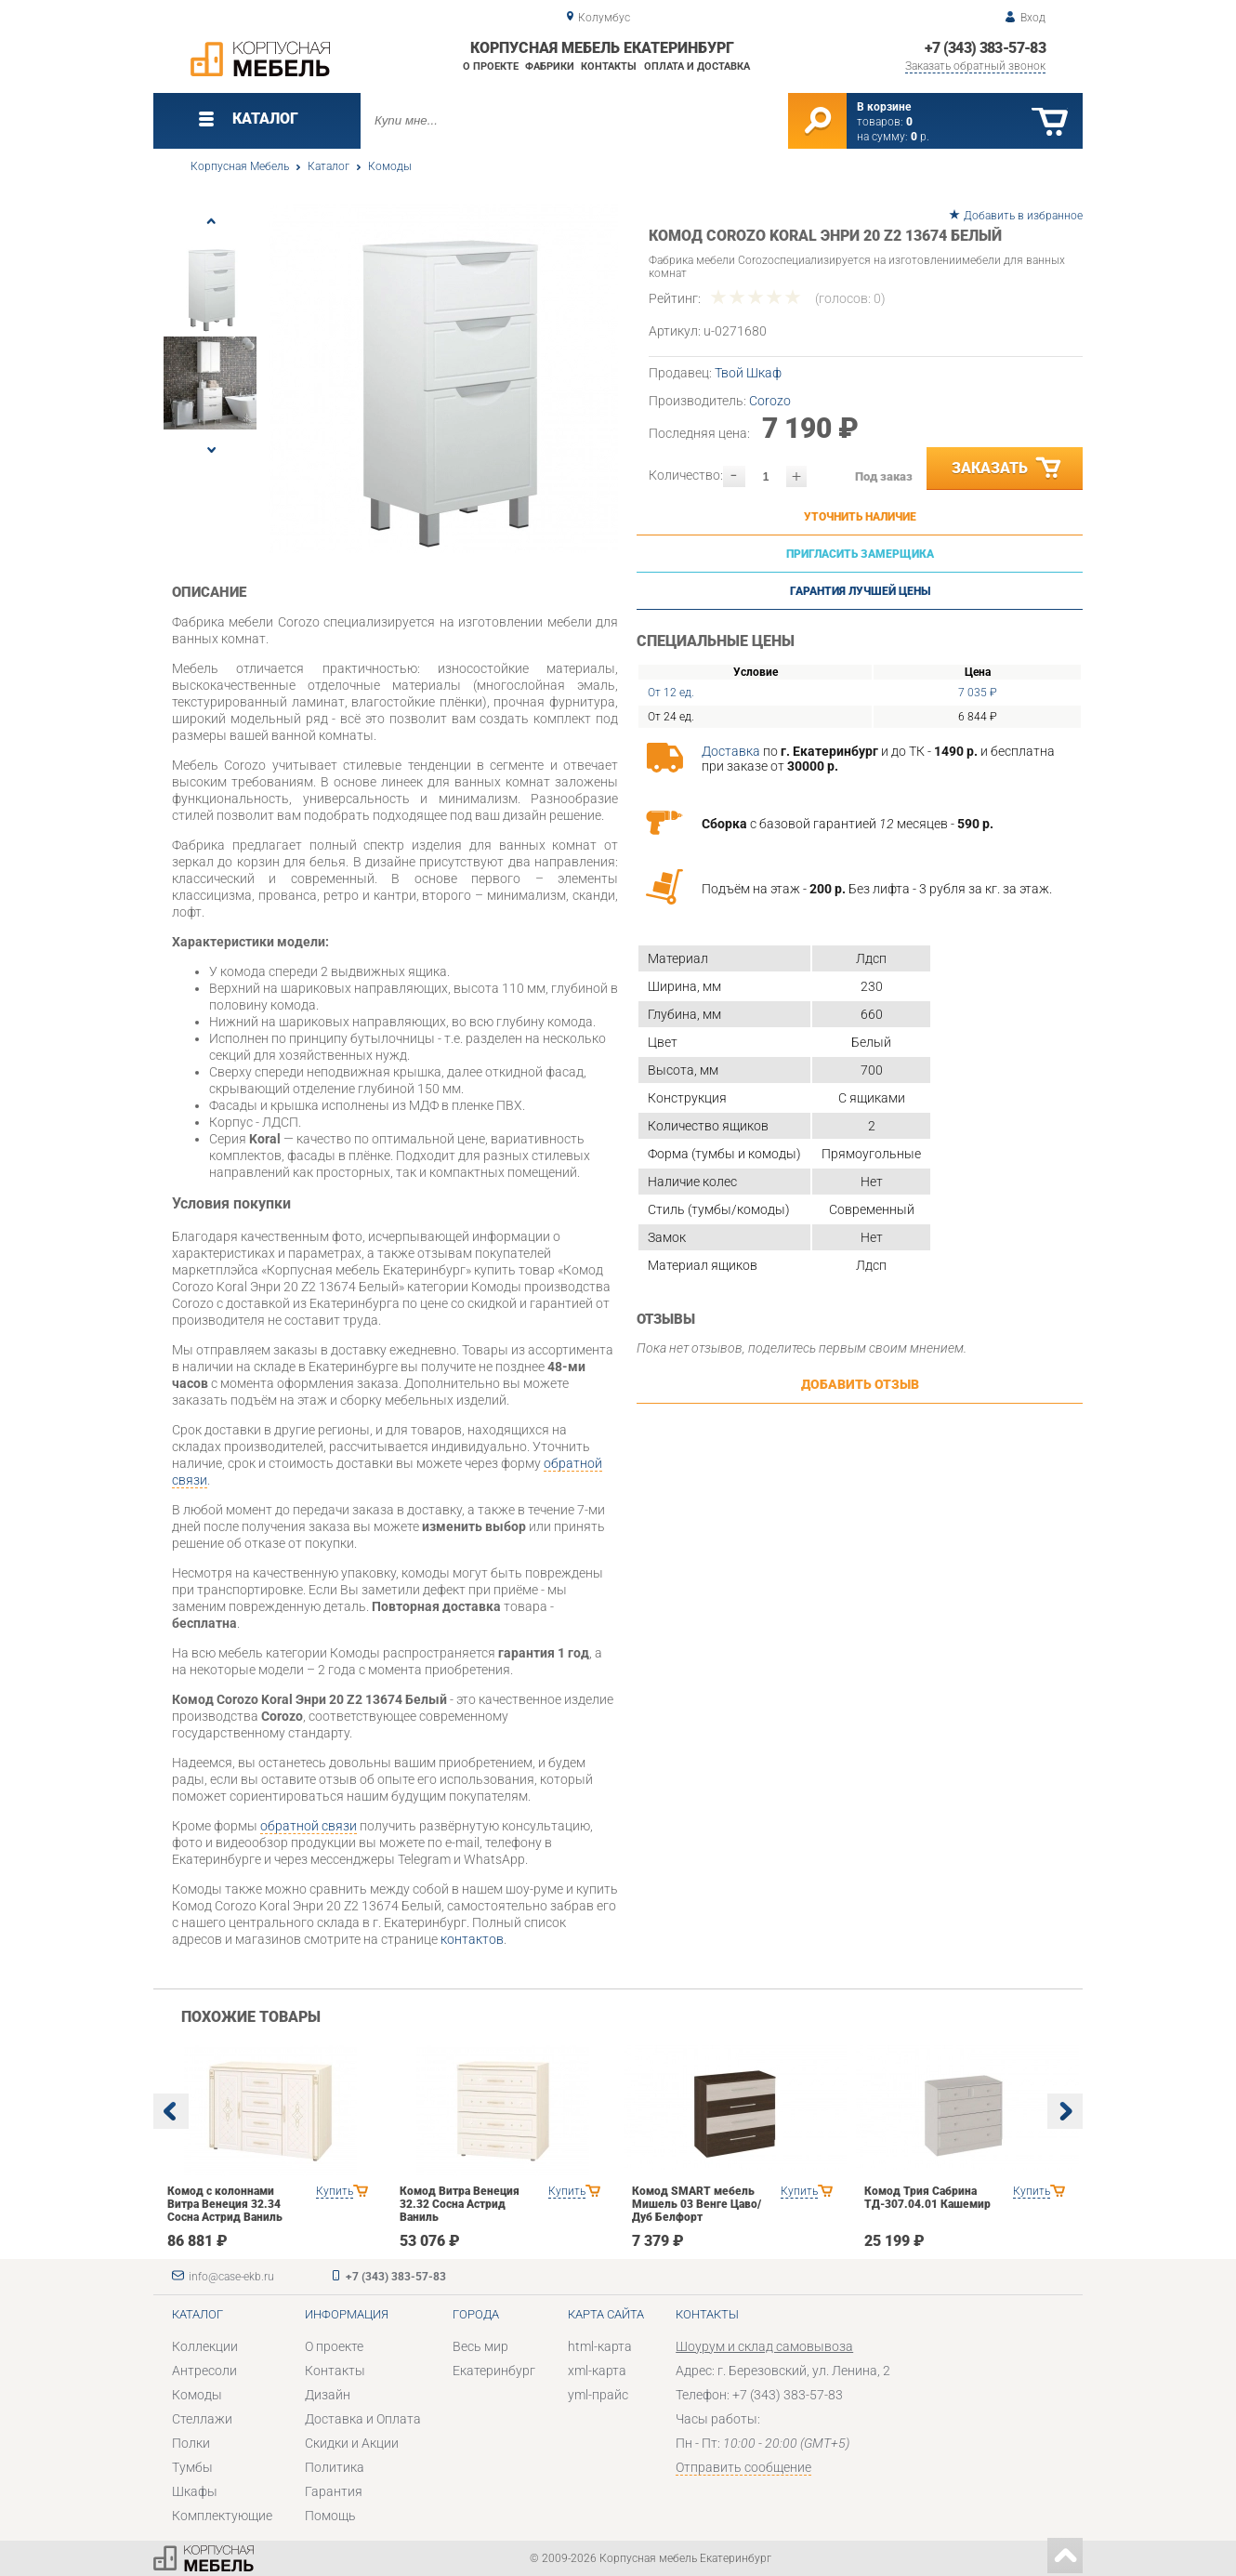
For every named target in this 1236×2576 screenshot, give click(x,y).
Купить (334, 2191)
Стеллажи (202, 2418)
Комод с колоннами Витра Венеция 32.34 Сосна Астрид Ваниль (225, 2204)
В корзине (884, 106)
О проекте (491, 66)
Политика (334, 2467)
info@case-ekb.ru (231, 2276)
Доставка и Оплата (363, 2418)
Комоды (390, 166)
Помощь (330, 2515)
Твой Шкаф (748, 372)
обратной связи (308, 1825)
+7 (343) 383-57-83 (985, 48)
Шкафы (194, 2491)
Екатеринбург (494, 2370)
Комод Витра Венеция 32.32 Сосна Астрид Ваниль (459, 2204)
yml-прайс (598, 2394)
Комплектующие (222, 2515)
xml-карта (597, 2370)
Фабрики (549, 66)
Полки (191, 2443)
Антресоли (204, 2370)
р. (920, 136)
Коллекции (205, 2346)
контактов (472, 1939)
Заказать (1007, 468)
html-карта (600, 2346)
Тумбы (192, 2467)
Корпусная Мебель (240, 166)
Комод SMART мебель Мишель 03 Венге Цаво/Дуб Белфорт (696, 2204)
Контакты (609, 66)
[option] (444, 379)
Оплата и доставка (697, 66)
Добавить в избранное (1023, 215)
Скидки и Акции (352, 2443)
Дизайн (327, 2394)
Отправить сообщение (743, 2467)
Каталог (328, 166)
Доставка (731, 751)
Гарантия (333, 2491)
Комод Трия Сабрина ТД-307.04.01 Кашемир (927, 2198)
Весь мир (480, 2346)
